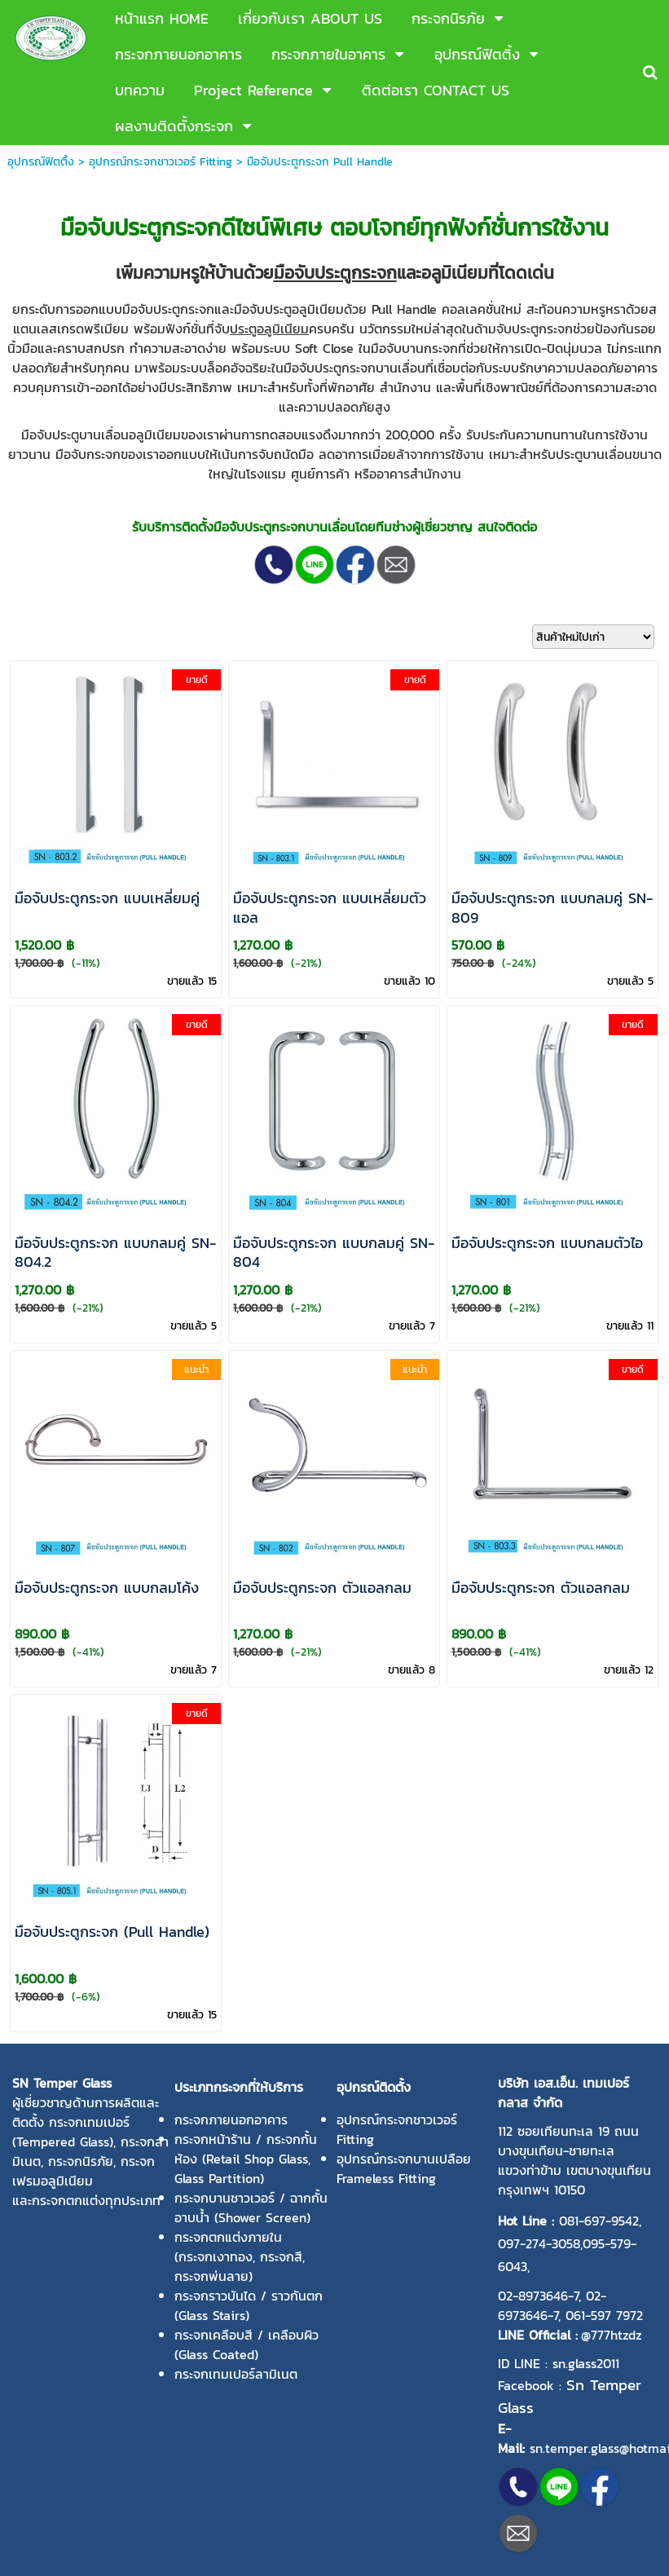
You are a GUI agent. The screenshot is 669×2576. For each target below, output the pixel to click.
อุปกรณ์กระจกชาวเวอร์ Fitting (160, 161)
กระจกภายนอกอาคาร (231, 2119)
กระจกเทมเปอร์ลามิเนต (235, 2374)
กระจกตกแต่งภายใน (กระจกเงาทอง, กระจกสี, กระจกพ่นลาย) (239, 2256)
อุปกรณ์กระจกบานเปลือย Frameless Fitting (404, 2168)
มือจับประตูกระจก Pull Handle (320, 161)
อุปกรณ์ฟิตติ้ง (40, 161)
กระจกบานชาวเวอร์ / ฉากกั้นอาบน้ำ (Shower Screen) (251, 2207)
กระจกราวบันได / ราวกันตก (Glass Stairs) (248, 2305)
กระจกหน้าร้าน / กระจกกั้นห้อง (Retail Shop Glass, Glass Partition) (245, 2158)
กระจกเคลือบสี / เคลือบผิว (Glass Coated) (246, 2344)
